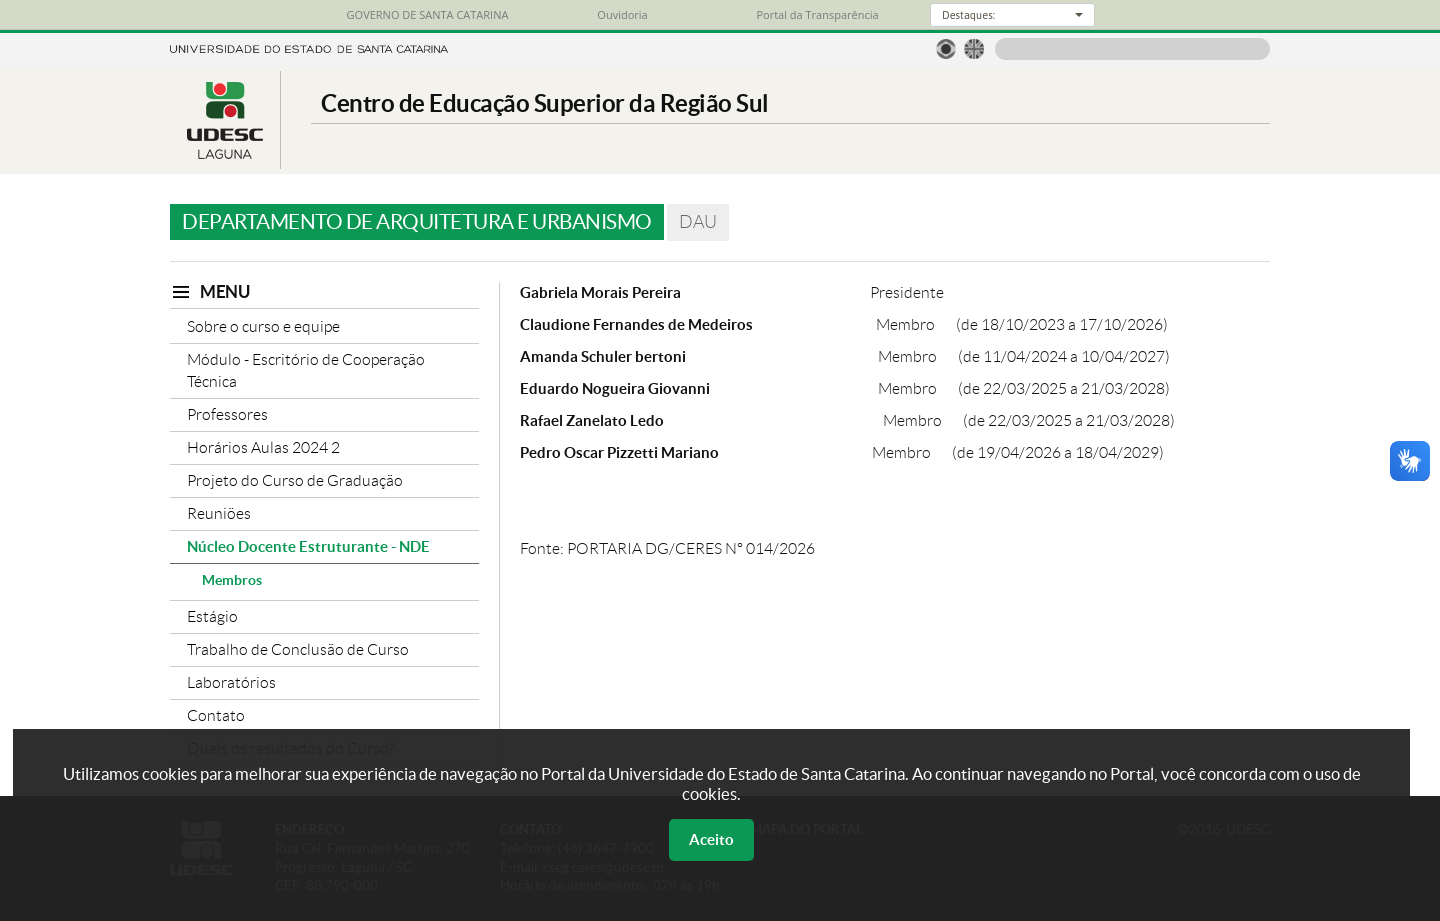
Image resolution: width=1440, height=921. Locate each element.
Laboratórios (231, 682)
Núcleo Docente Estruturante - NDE (308, 546)
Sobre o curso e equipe (263, 326)
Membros (232, 580)
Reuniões (219, 513)
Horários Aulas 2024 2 (263, 447)
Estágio (212, 616)
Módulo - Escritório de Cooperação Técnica (306, 370)
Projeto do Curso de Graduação (295, 480)
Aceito (711, 839)
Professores (227, 414)
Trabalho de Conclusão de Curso (298, 649)
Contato (216, 715)
